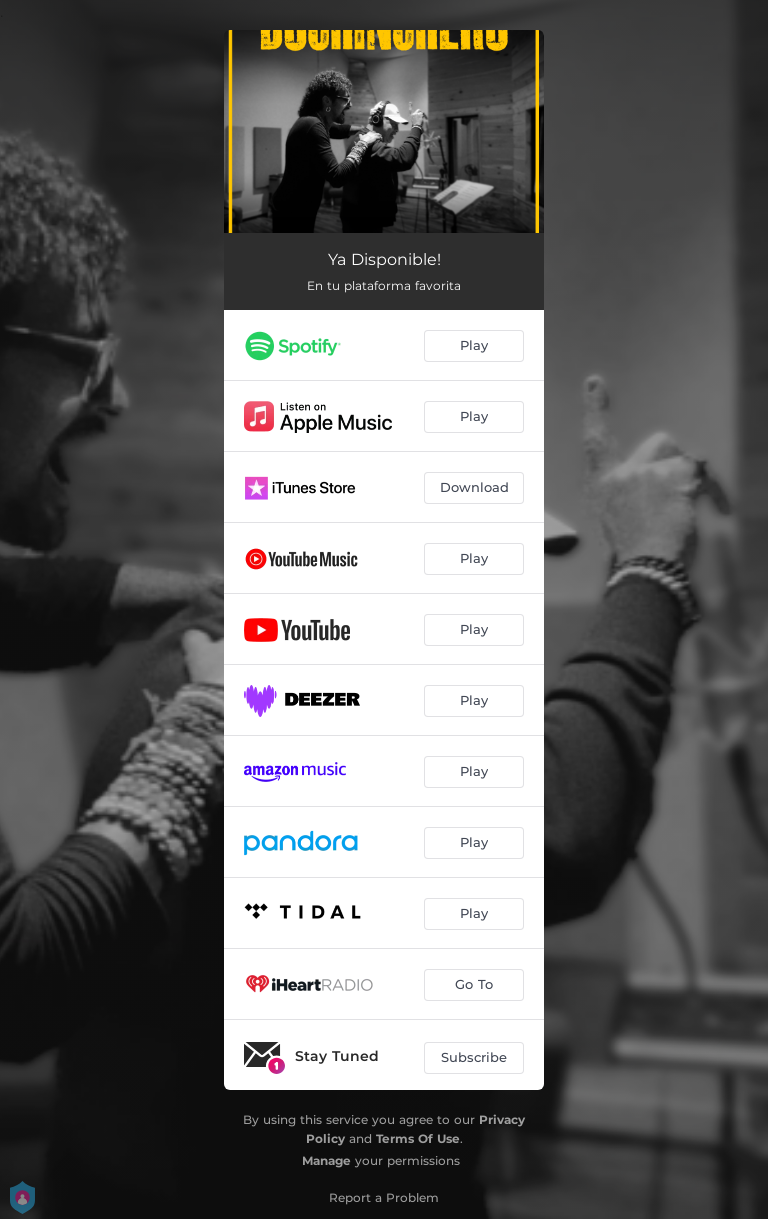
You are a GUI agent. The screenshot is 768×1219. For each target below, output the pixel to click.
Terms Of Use (418, 1138)
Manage (326, 1160)
